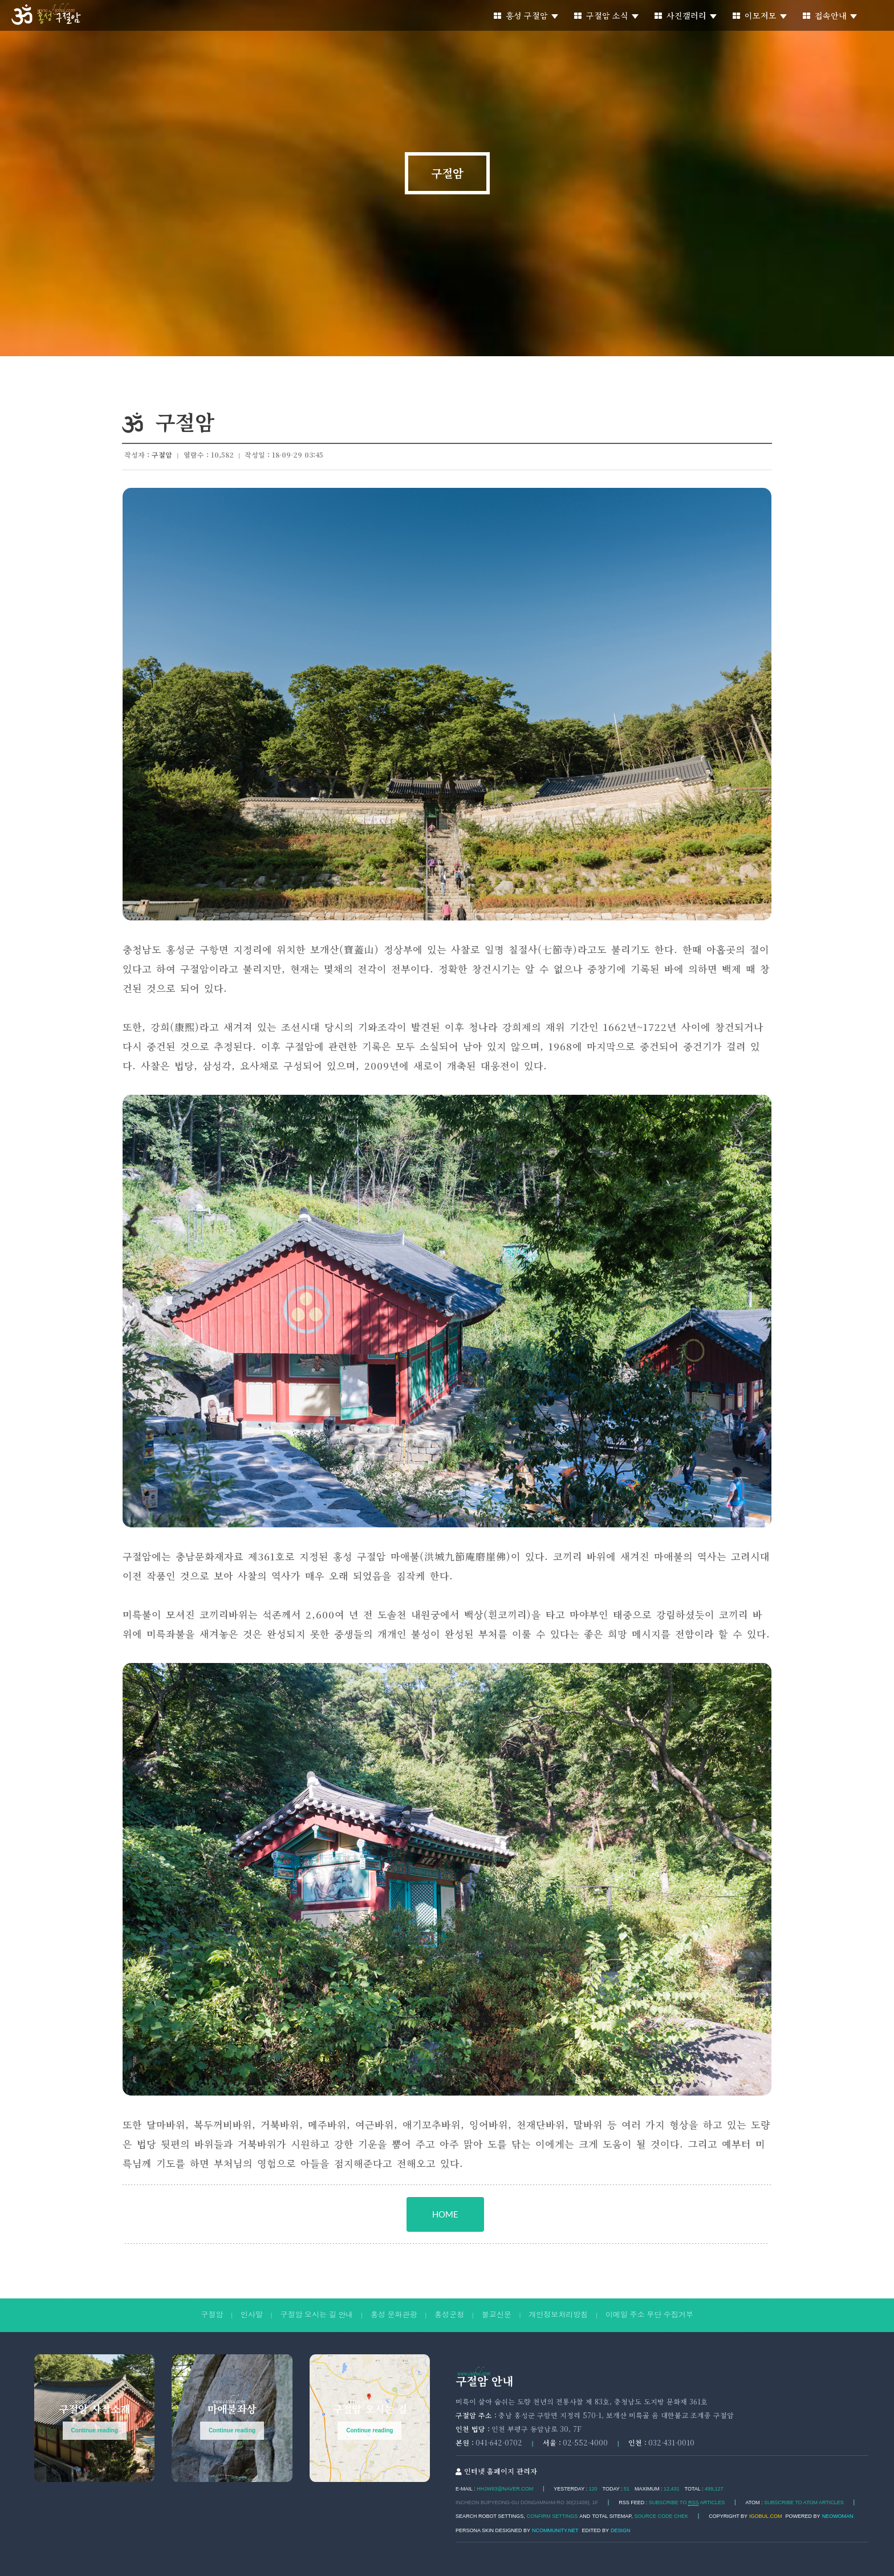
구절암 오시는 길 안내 (316, 2314)
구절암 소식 (606, 15)
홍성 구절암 (526, 15)
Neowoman (838, 2516)
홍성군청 (449, 2314)
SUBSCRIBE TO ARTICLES (687, 2503)
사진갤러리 (686, 15)
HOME (445, 2214)
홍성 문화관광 (394, 2314)
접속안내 (830, 15)
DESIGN (621, 2530)
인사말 (252, 2314)
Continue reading (94, 2430)
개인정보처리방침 (558, 2314)
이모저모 (760, 15)
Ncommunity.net (555, 2530)
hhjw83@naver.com (505, 2489)
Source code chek (662, 2516)
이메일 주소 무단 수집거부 (649, 2314)
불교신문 (496, 2314)
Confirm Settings (552, 2516)
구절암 (447, 173)
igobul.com (765, 2516)
